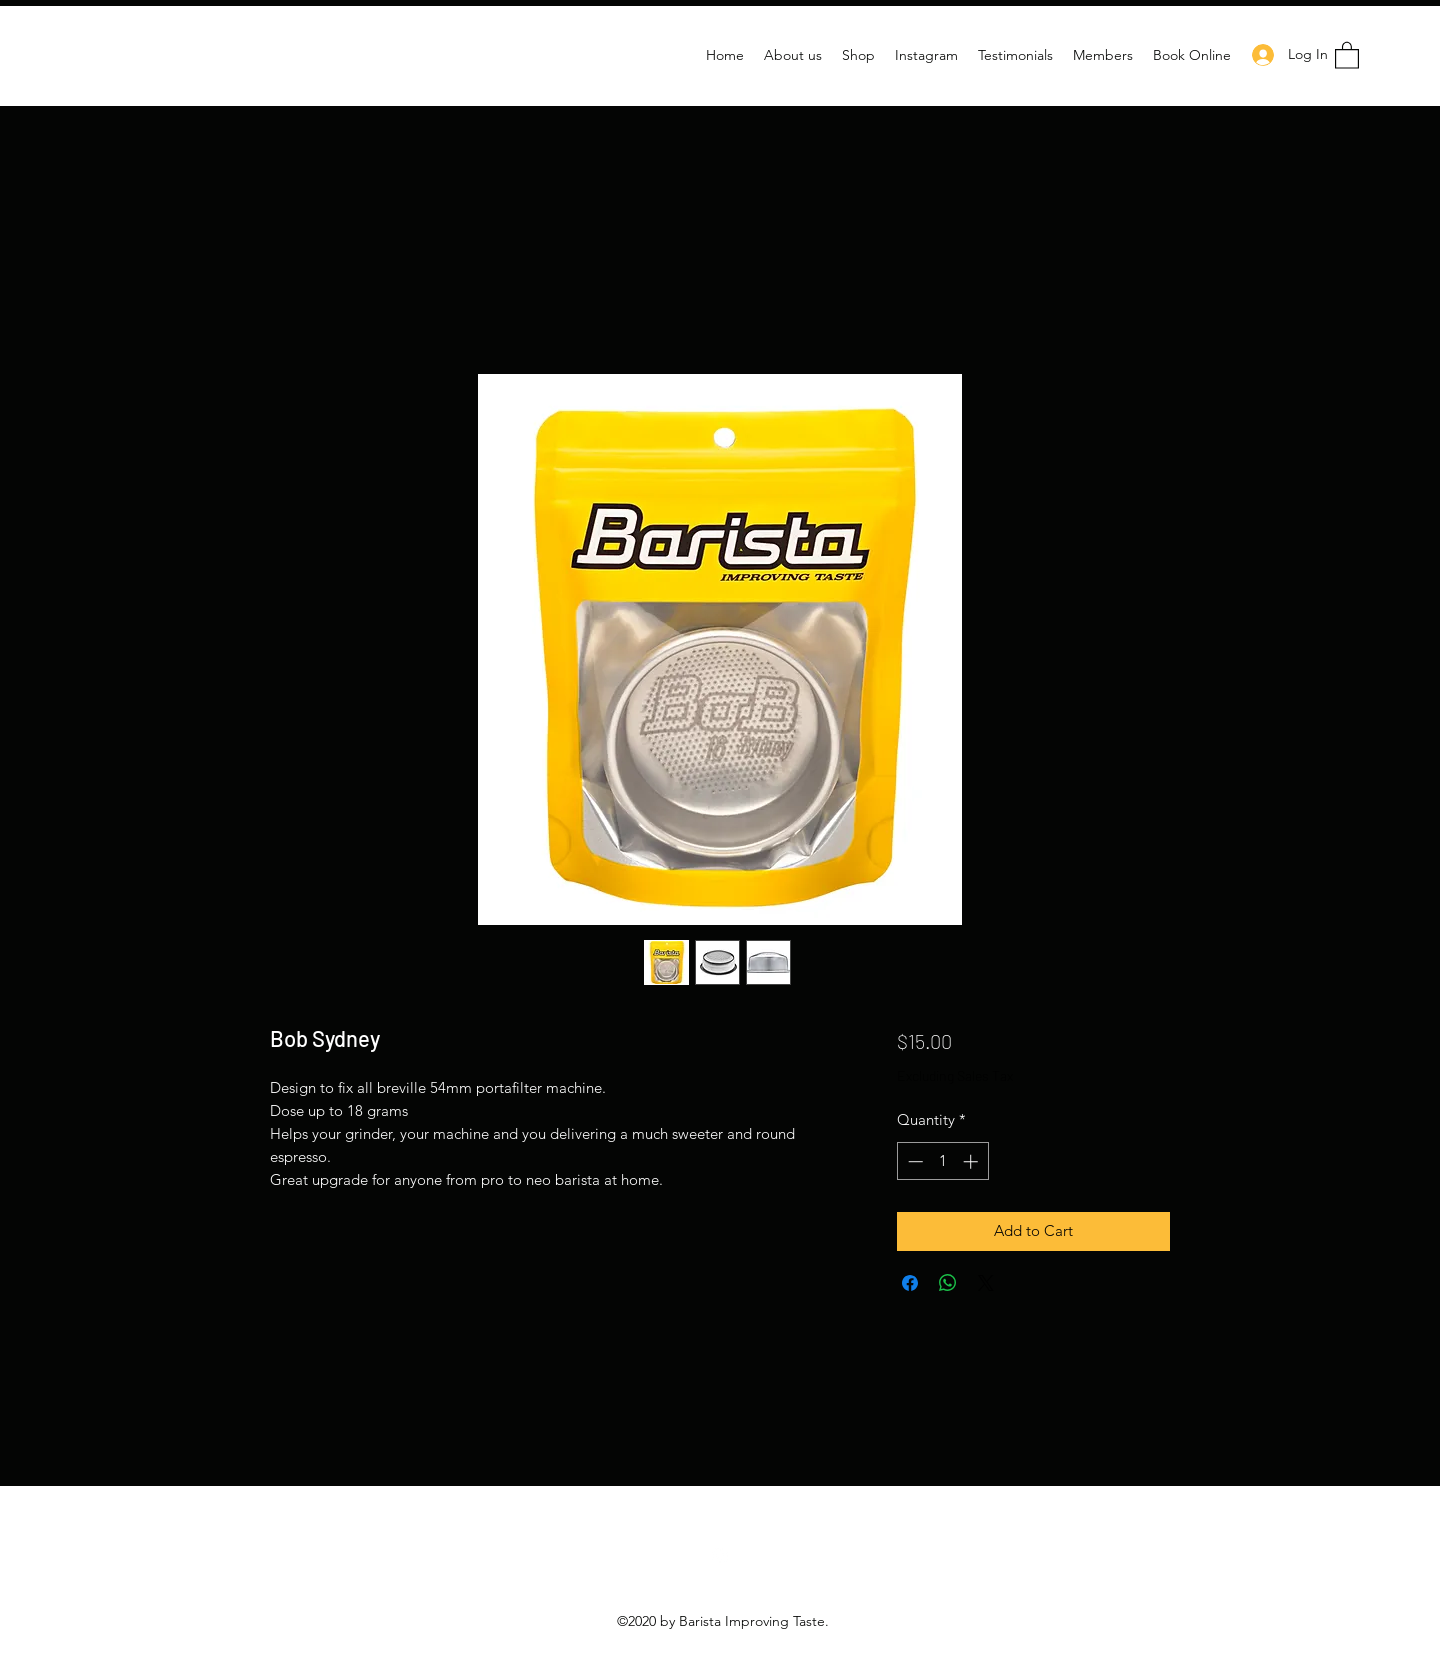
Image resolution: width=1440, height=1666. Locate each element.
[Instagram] (720, 1556)
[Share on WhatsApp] (948, 1283)
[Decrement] (913, 1161)
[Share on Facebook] (910, 1283)
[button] (1347, 54)
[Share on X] (986, 1283)
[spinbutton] (942, 1161)
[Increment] (972, 1161)
